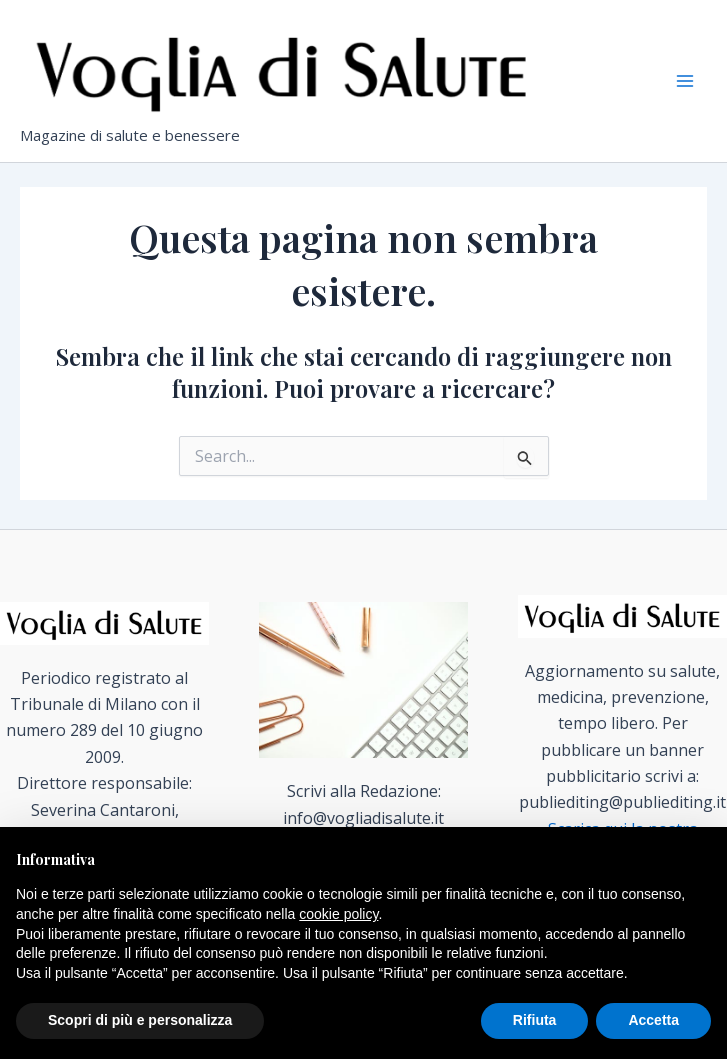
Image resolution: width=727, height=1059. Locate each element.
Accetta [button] (653, 1020)
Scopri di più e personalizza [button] (140, 1020)
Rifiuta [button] (535, 1020)
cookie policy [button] (338, 914)
